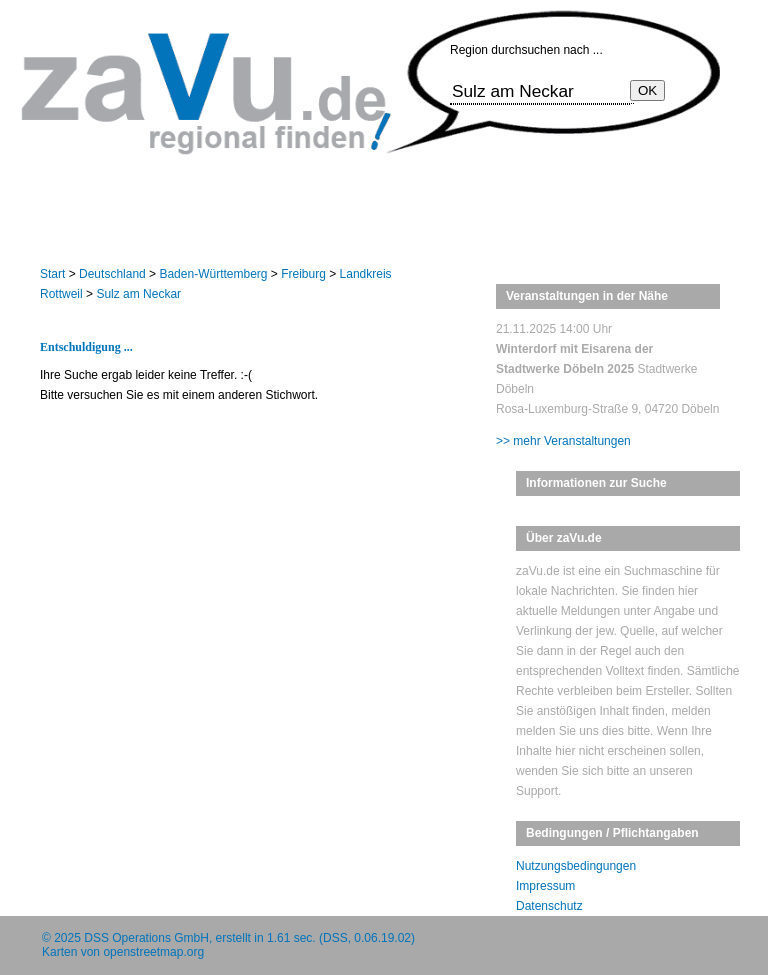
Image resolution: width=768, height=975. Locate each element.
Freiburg (303, 274)
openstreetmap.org (153, 952)
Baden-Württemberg (213, 274)
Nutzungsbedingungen (576, 866)
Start (52, 274)
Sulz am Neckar (138, 294)
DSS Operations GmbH (146, 938)
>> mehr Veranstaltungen (563, 441)
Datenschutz (549, 906)
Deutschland (112, 274)
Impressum (545, 886)
